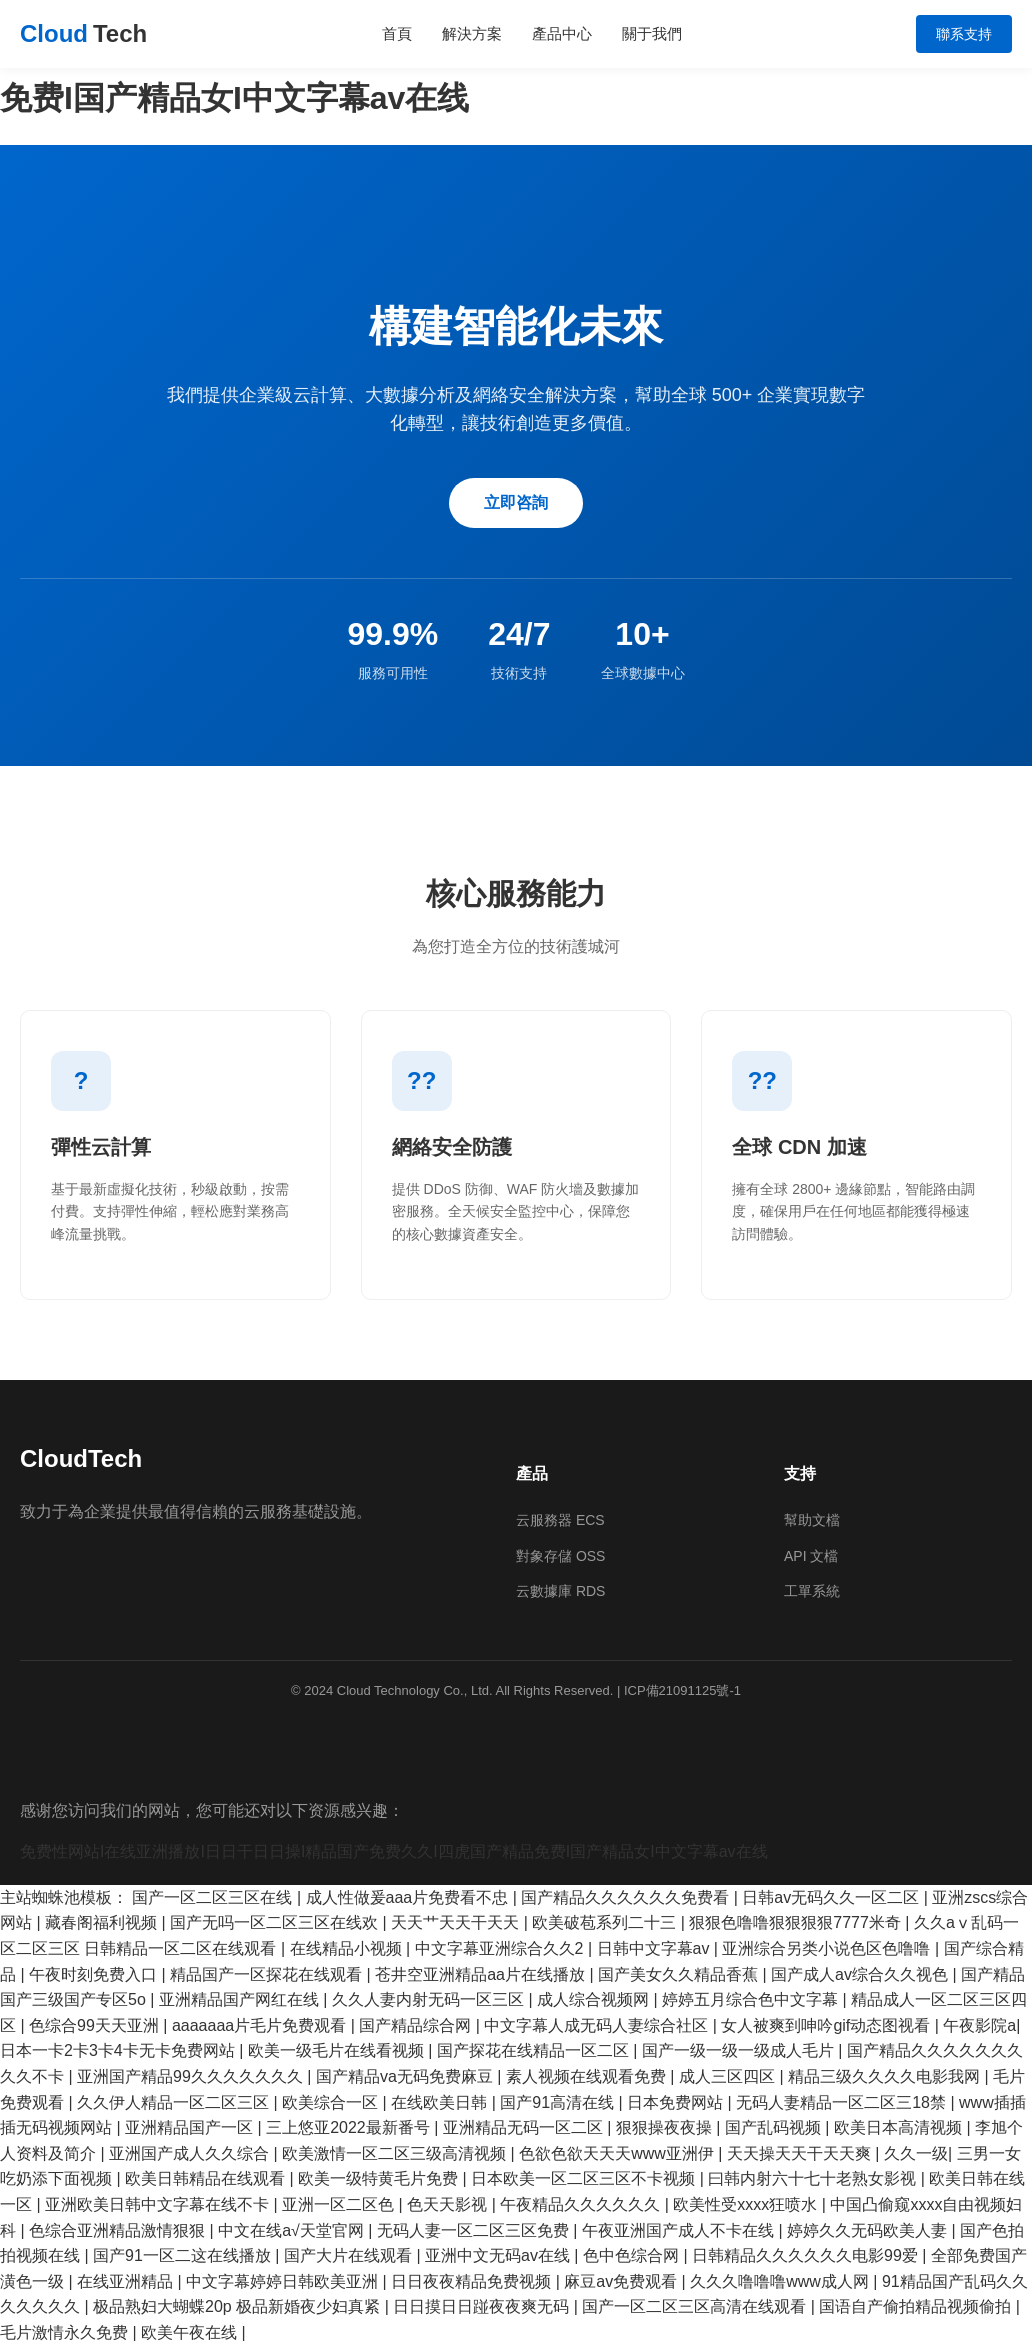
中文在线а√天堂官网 (293, 2230)
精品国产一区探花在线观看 (268, 1974)
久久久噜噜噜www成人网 (781, 2281)
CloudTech (81, 1458)
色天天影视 (449, 2204)
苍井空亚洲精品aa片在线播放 (482, 1974)
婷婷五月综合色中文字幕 (752, 1999)
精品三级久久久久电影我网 (886, 2076)
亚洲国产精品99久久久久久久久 (192, 2076)
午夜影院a (979, 2025)
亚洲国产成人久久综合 (191, 2153)
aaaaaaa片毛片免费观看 (261, 2025)
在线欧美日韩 (441, 2102)
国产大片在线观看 (350, 2255)
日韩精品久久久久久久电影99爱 (807, 2255)
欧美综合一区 (332, 2102)
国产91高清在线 (559, 2102)
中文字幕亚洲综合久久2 (501, 1948)
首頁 (397, 33)
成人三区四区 (729, 2076)
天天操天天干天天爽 (801, 2153)
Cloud (83, 34)
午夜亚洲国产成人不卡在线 (680, 2230)
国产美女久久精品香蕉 (680, 1974)
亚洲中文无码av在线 (499, 2255)
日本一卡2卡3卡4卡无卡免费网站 (119, 2050)
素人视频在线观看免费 (588, 2076)
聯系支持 (964, 34)
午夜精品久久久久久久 (582, 2204)
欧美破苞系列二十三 (606, 1922)
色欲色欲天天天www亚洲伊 (618, 2153)
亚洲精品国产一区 (191, 2127)
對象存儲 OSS (560, 1556)
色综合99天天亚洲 (96, 2025)
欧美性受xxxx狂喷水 (747, 2204)
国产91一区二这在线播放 (184, 2255)
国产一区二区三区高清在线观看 (696, 2306)
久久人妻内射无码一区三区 (430, 1999)
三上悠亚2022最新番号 (350, 2127)
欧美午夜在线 (191, 2332)
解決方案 (472, 33)
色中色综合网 (633, 2255)
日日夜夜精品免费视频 (473, 2281)
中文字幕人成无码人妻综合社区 (598, 2025)
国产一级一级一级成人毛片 (740, 2050)
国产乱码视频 (775, 2127)
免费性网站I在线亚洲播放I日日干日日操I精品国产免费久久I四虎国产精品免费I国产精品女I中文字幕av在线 (394, 1851)
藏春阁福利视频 (103, 1922)
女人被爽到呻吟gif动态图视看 (827, 2025)
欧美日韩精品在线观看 (207, 2178)
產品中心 (562, 33)
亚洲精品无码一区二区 (525, 2127)
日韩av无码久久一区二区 (832, 1897)
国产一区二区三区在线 (214, 1897)
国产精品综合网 (417, 2025)
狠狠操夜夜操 (666, 2127)
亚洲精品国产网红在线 (241, 1999)
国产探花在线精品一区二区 (535, 2050)
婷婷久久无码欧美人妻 (869, 2230)
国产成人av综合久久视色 (861, 1974)
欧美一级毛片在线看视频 (338, 2050)
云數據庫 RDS (560, 1591)
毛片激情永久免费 (66, 2332)
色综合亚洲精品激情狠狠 (119, 2230)
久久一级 (916, 2153)
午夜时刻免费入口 (95, 1974)
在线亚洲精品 (127, 2281)
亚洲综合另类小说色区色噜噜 (828, 1948)
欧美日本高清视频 (900, 2127)
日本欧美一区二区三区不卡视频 (585, 2178)
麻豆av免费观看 (622, 2281)
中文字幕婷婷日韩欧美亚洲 (284, 2281)
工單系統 (812, 1591)
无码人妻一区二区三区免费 (475, 2230)
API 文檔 (811, 1556)
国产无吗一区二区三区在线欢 (276, 1922)
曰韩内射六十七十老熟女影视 (814, 2178)
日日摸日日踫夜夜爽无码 (483, 2306)
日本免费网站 (677, 2102)
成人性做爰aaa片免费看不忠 (409, 1897)
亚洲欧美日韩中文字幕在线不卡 (159, 2204)
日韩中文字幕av (655, 1948)
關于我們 (652, 33)
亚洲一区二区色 (340, 2204)
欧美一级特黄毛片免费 (380, 2178)
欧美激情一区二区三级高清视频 (396, 2153)
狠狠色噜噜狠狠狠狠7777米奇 (797, 1922)
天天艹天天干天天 (457, 1922)
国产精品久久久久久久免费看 (627, 1897)
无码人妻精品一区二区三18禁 (843, 2102)
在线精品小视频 (348, 1948)
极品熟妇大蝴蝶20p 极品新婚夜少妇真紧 (239, 2306)
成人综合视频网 (595, 1999)
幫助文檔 (812, 1520)
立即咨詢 (516, 502)
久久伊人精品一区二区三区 (175, 2102)
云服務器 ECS (560, 1520)
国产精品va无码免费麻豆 (406, 2076)
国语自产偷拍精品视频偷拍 (917, 2306)
